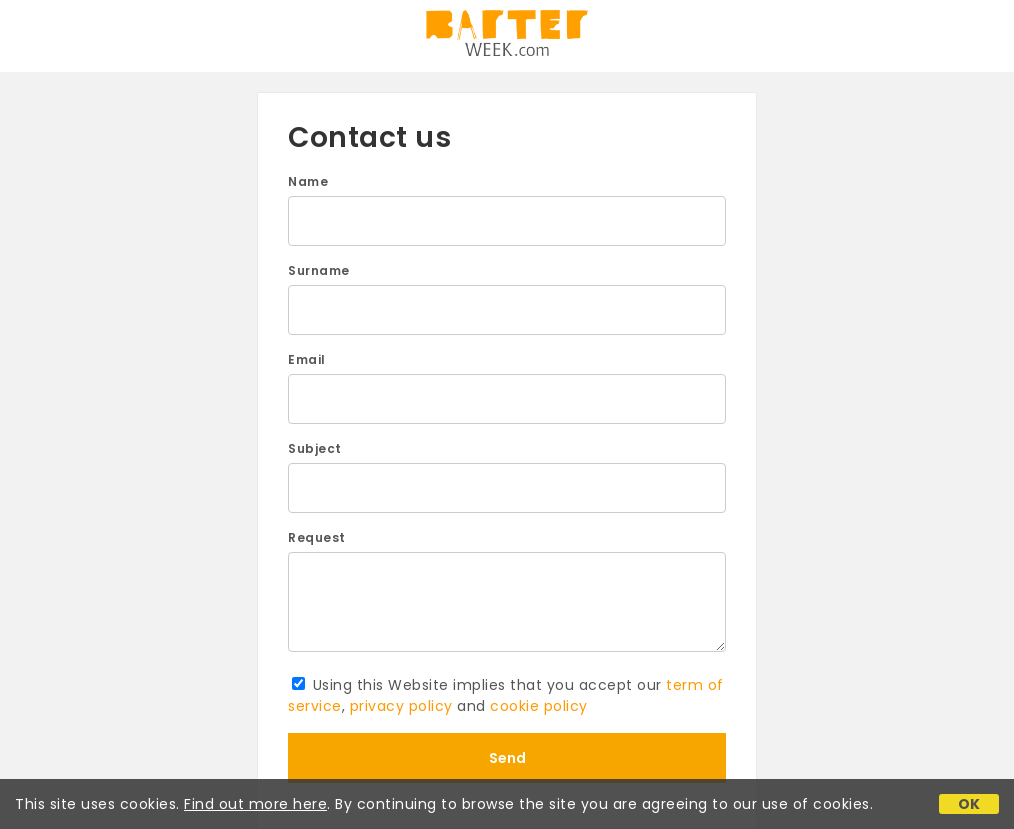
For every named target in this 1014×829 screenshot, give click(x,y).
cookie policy (539, 706)
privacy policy (401, 706)
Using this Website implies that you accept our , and (506, 695)
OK (969, 804)
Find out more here (255, 804)
